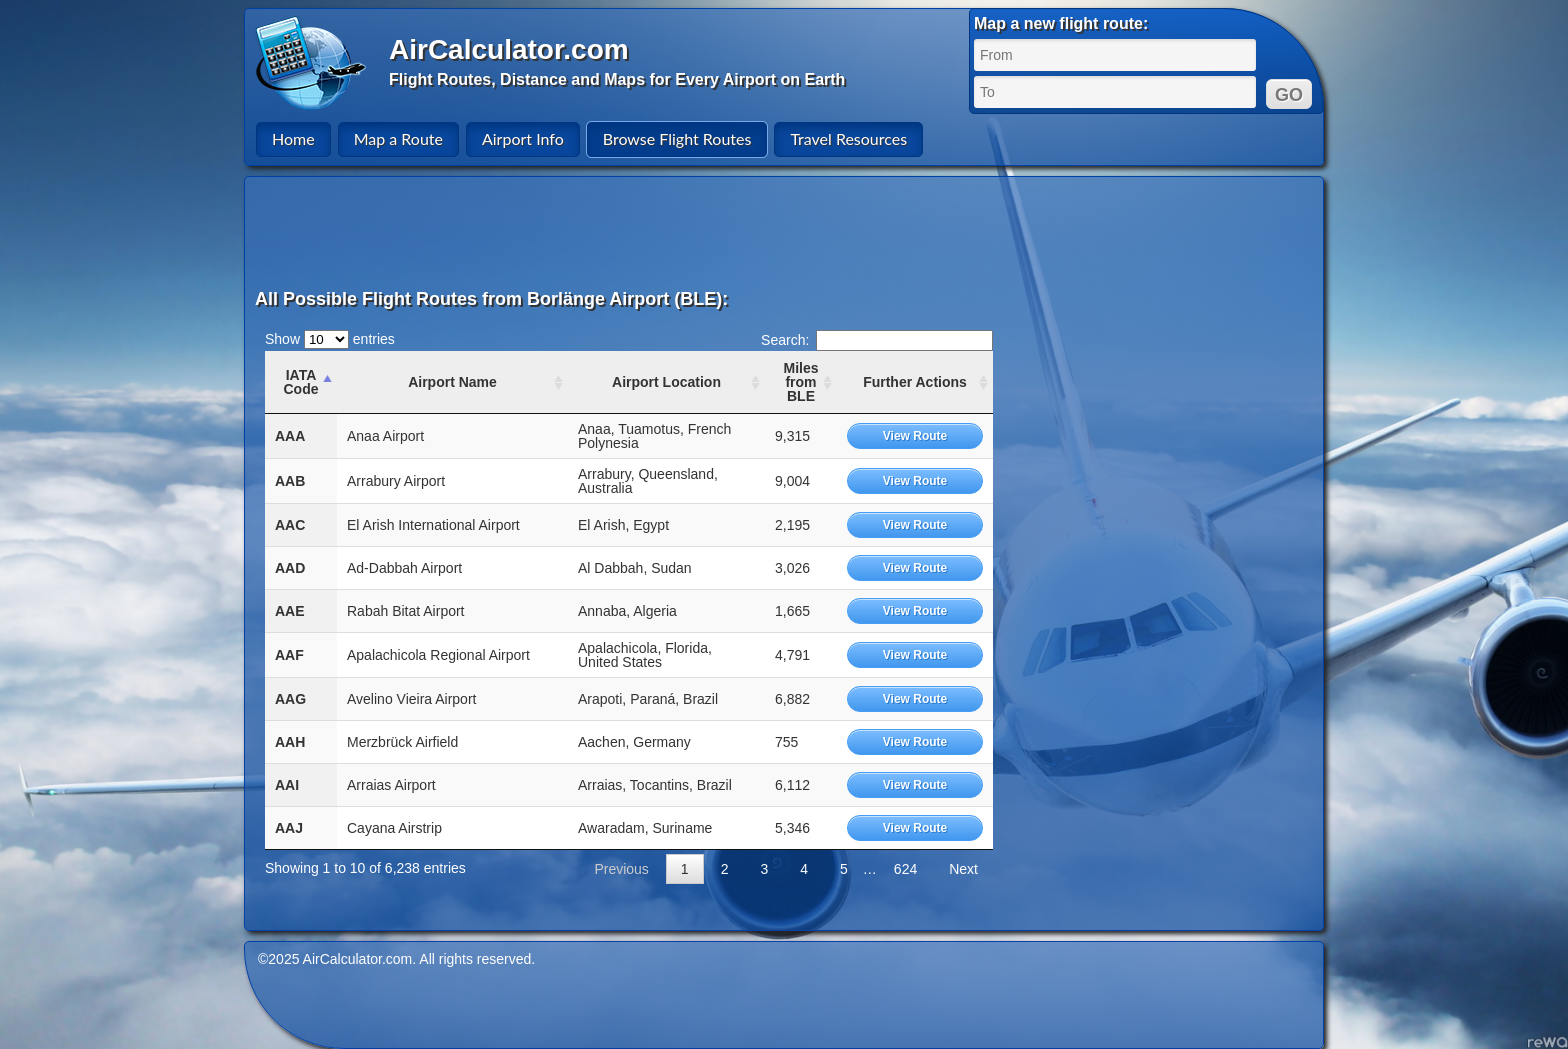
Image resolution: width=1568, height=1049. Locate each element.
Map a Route (398, 138)
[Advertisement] (787, 232)
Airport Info (523, 138)
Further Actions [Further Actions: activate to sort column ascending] (915, 382)
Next (963, 869)
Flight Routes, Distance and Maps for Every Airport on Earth (617, 79)
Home (293, 138)
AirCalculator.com (509, 49)
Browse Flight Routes (677, 138)
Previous (621, 869)
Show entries (330, 339)
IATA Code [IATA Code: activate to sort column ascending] (301, 382)
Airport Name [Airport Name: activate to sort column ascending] (452, 382)
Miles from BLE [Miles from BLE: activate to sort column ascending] (800, 382)
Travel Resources (848, 138)
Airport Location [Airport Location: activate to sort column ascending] (666, 382)
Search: (877, 340)
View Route (915, 436)
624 (905, 869)
